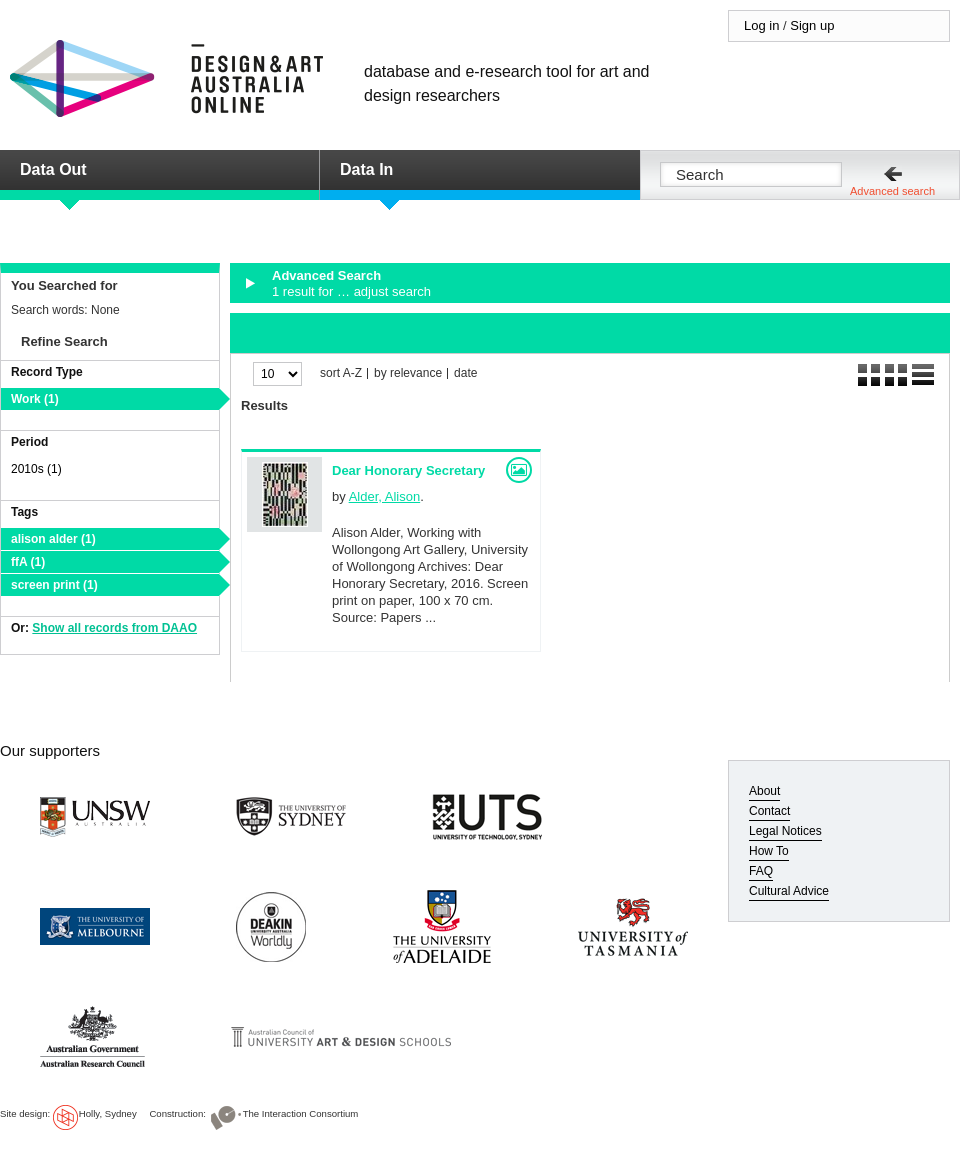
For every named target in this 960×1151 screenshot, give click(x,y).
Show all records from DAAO (114, 628)
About (764, 791)
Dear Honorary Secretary (408, 470)
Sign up (812, 25)
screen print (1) (54, 585)
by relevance (408, 373)
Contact (769, 811)
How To (769, 851)
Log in (761, 25)
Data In (366, 169)
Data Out (53, 169)
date (465, 373)
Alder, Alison (385, 496)
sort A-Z (341, 373)
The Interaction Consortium (301, 1113)
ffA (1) (28, 562)
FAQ (761, 871)
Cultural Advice (789, 891)
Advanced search (892, 191)
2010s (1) (36, 469)
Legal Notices (785, 831)
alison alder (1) (53, 539)
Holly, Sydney (108, 1113)
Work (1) (35, 399)
